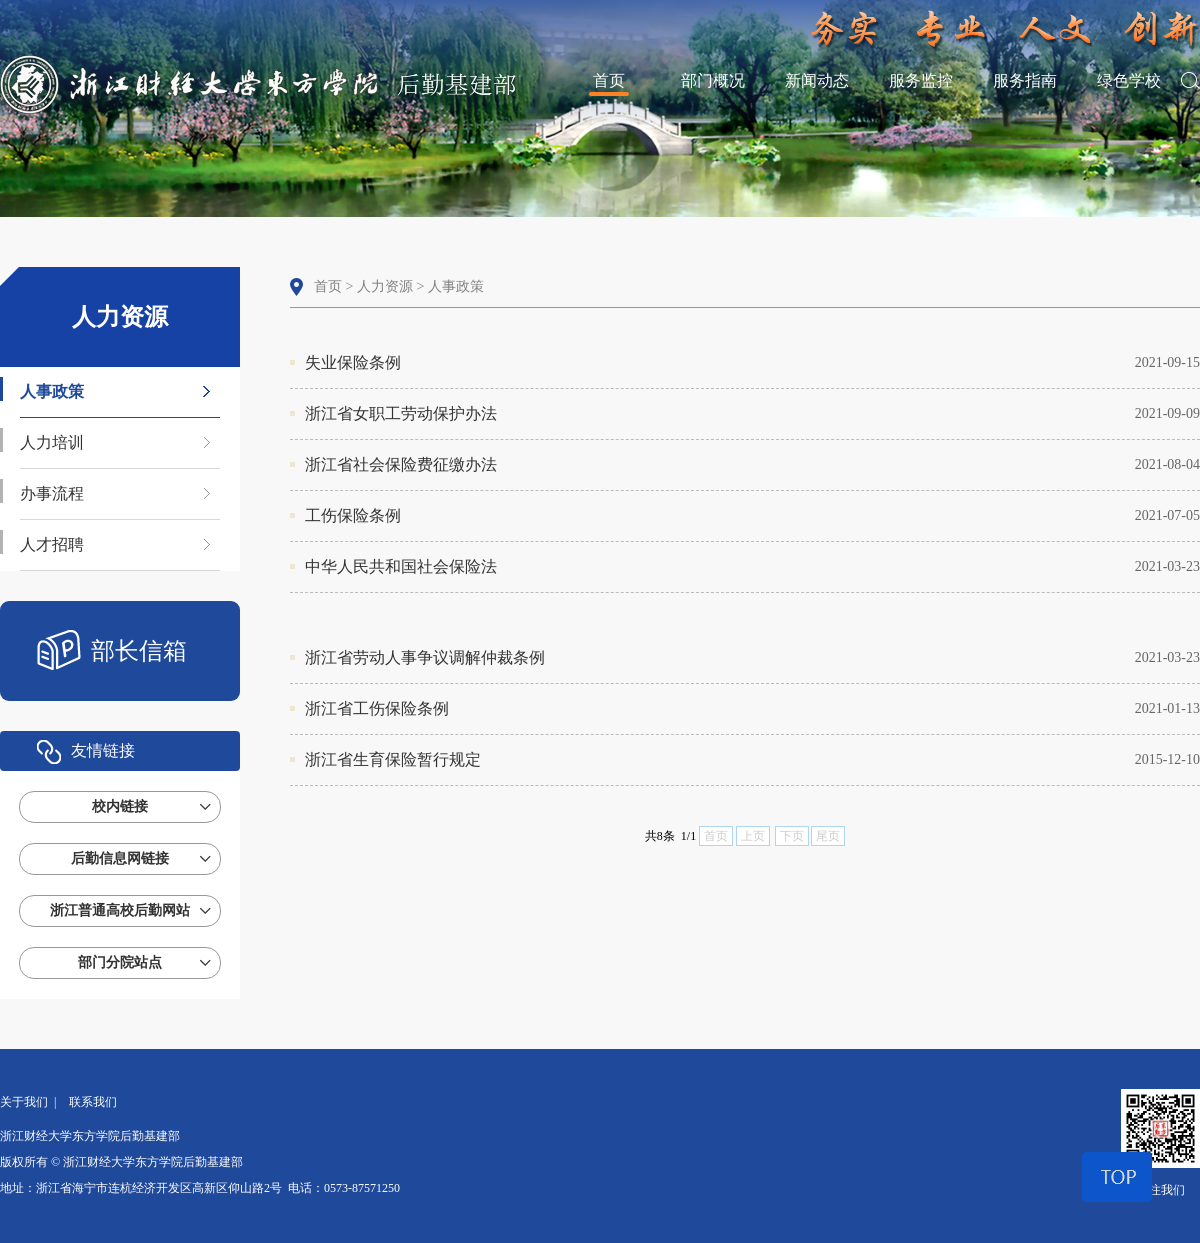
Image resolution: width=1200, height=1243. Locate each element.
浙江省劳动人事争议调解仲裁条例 (752, 658)
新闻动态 (817, 80)
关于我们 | (31, 1102)
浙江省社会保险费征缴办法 (752, 465)
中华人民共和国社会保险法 (752, 567)
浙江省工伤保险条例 (752, 709)
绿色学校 (1129, 80)
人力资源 (385, 286)
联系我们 (93, 1102)
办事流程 (52, 493)
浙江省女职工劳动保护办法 (752, 414)
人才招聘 (52, 544)
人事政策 (52, 391)
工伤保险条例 (752, 516)
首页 (609, 80)
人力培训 (52, 442)
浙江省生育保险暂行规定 (752, 760)
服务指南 (1025, 80)
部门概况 (713, 80)
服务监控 (921, 80)
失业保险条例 (752, 363)
